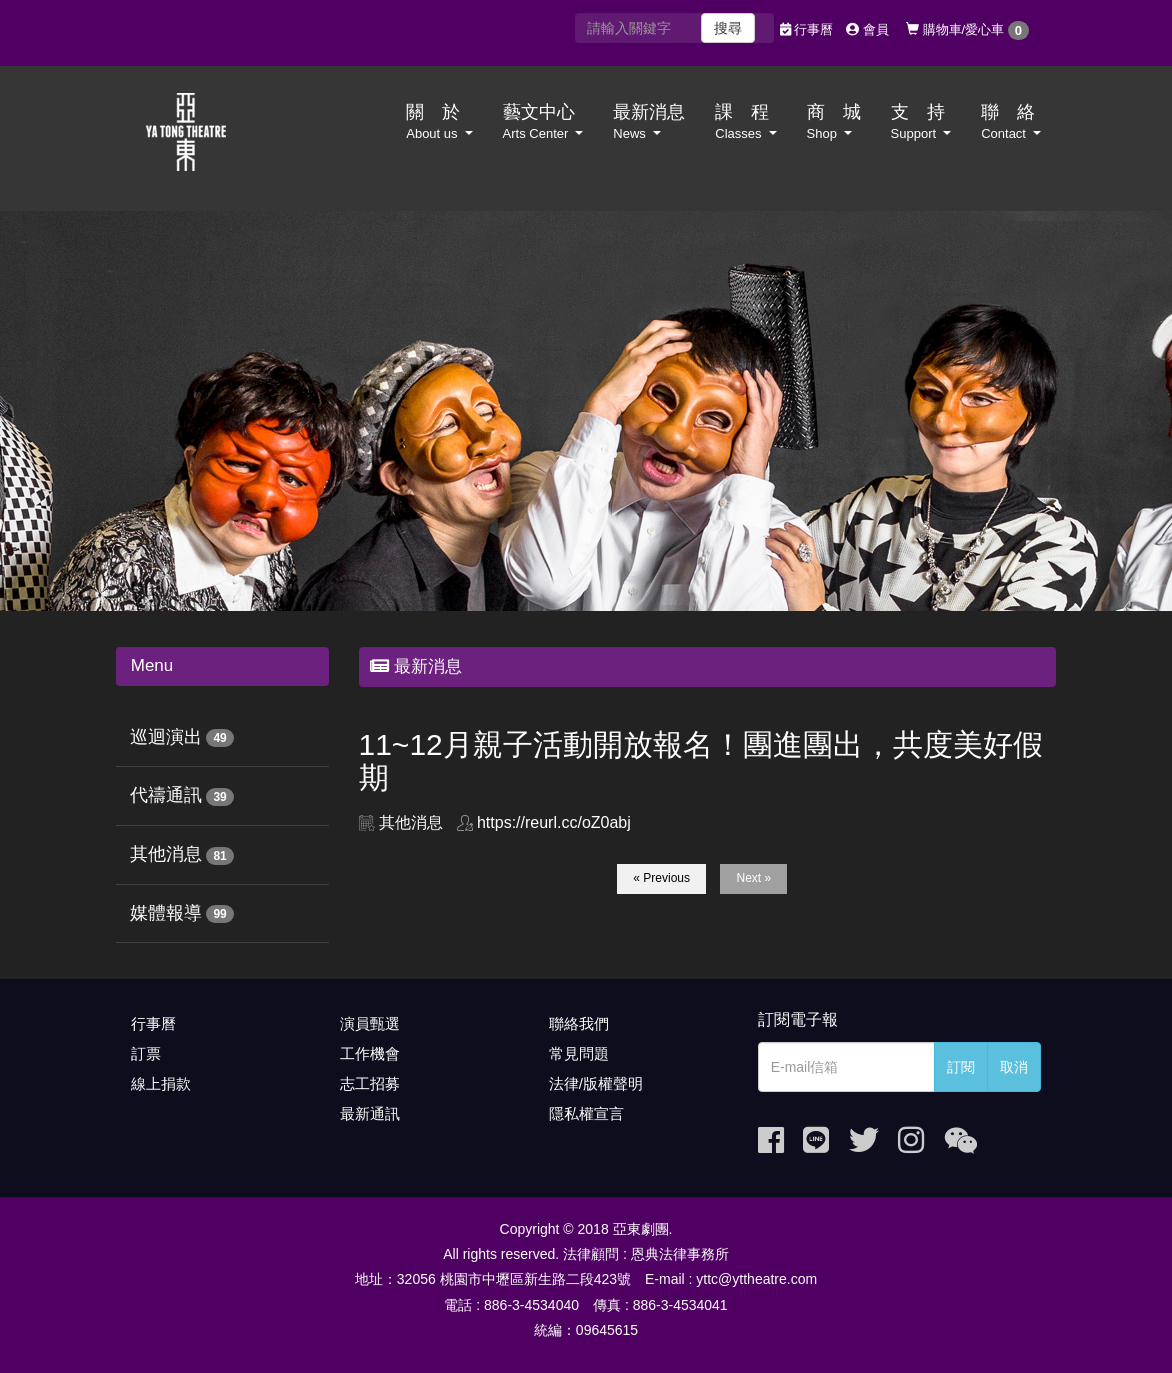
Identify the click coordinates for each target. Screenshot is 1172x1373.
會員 (867, 29)
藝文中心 (543, 122)
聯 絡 (1011, 122)
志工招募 (370, 1083)
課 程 (745, 122)
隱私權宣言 (586, 1113)
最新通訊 (370, 1113)
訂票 (146, 1053)
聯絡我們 (579, 1023)
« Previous (661, 878)
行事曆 (807, 29)
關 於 (439, 122)
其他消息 (166, 854)
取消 (1014, 1067)
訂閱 (961, 1067)
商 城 (834, 122)
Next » (753, 878)
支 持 (921, 122)
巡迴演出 (166, 737)
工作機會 (370, 1053)
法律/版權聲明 (596, 1083)
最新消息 (649, 122)
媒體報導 (166, 913)
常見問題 (579, 1053)
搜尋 (728, 28)
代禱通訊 (166, 795)
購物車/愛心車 (967, 30)
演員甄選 (370, 1023)
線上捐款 (161, 1083)
